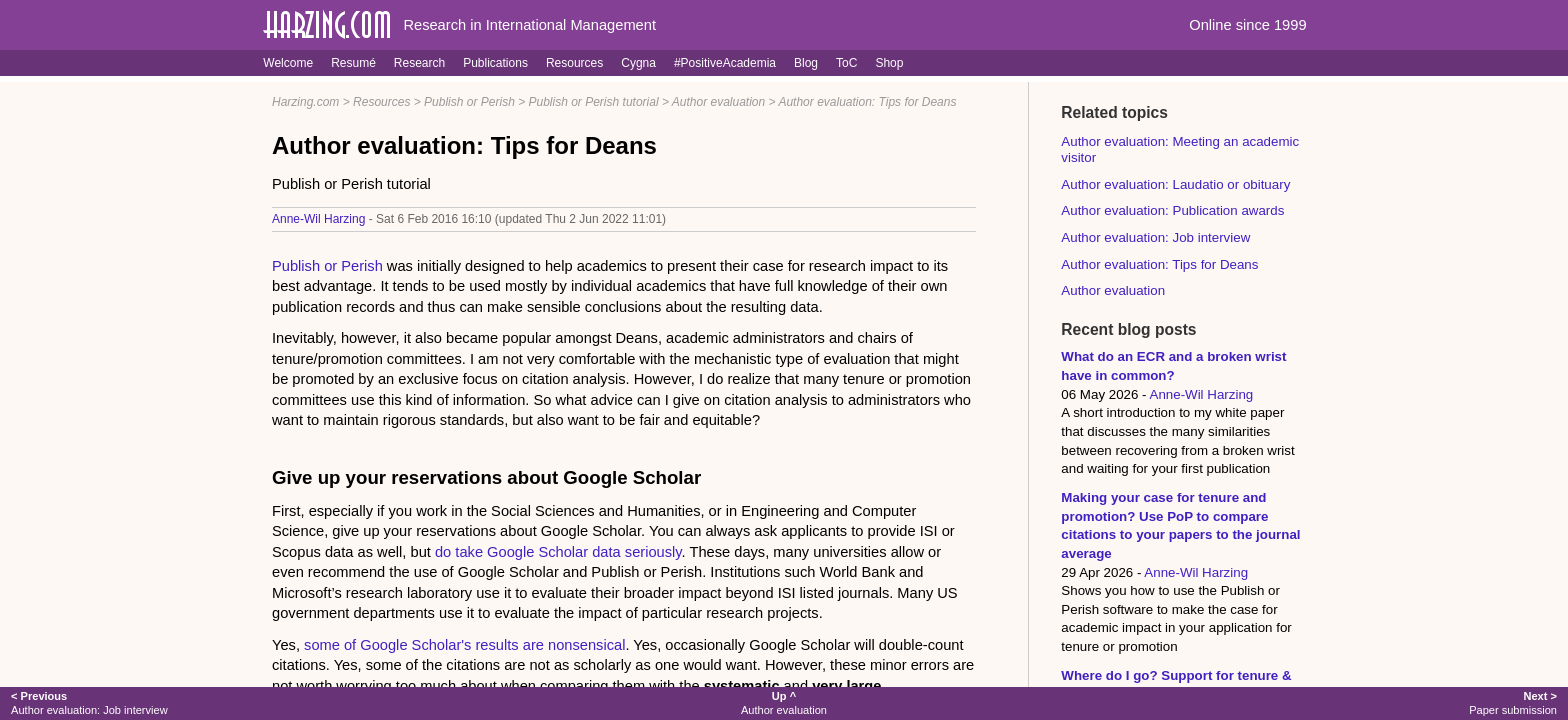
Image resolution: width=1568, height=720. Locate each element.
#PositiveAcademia (725, 63)
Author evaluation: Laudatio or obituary (1175, 184)
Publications (495, 63)
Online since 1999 (1247, 25)
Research (419, 63)
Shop (889, 63)
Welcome (288, 63)
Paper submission (1513, 702)
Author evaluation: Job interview (1155, 237)
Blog (806, 63)
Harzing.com (305, 102)
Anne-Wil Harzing (318, 219)
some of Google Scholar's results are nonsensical (464, 645)
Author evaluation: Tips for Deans (867, 102)
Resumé (353, 63)
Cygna (638, 63)
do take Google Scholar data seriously (558, 552)
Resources (574, 63)
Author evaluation (718, 102)
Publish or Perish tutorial (594, 102)
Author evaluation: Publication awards (1172, 210)
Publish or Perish (469, 102)
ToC (846, 63)
